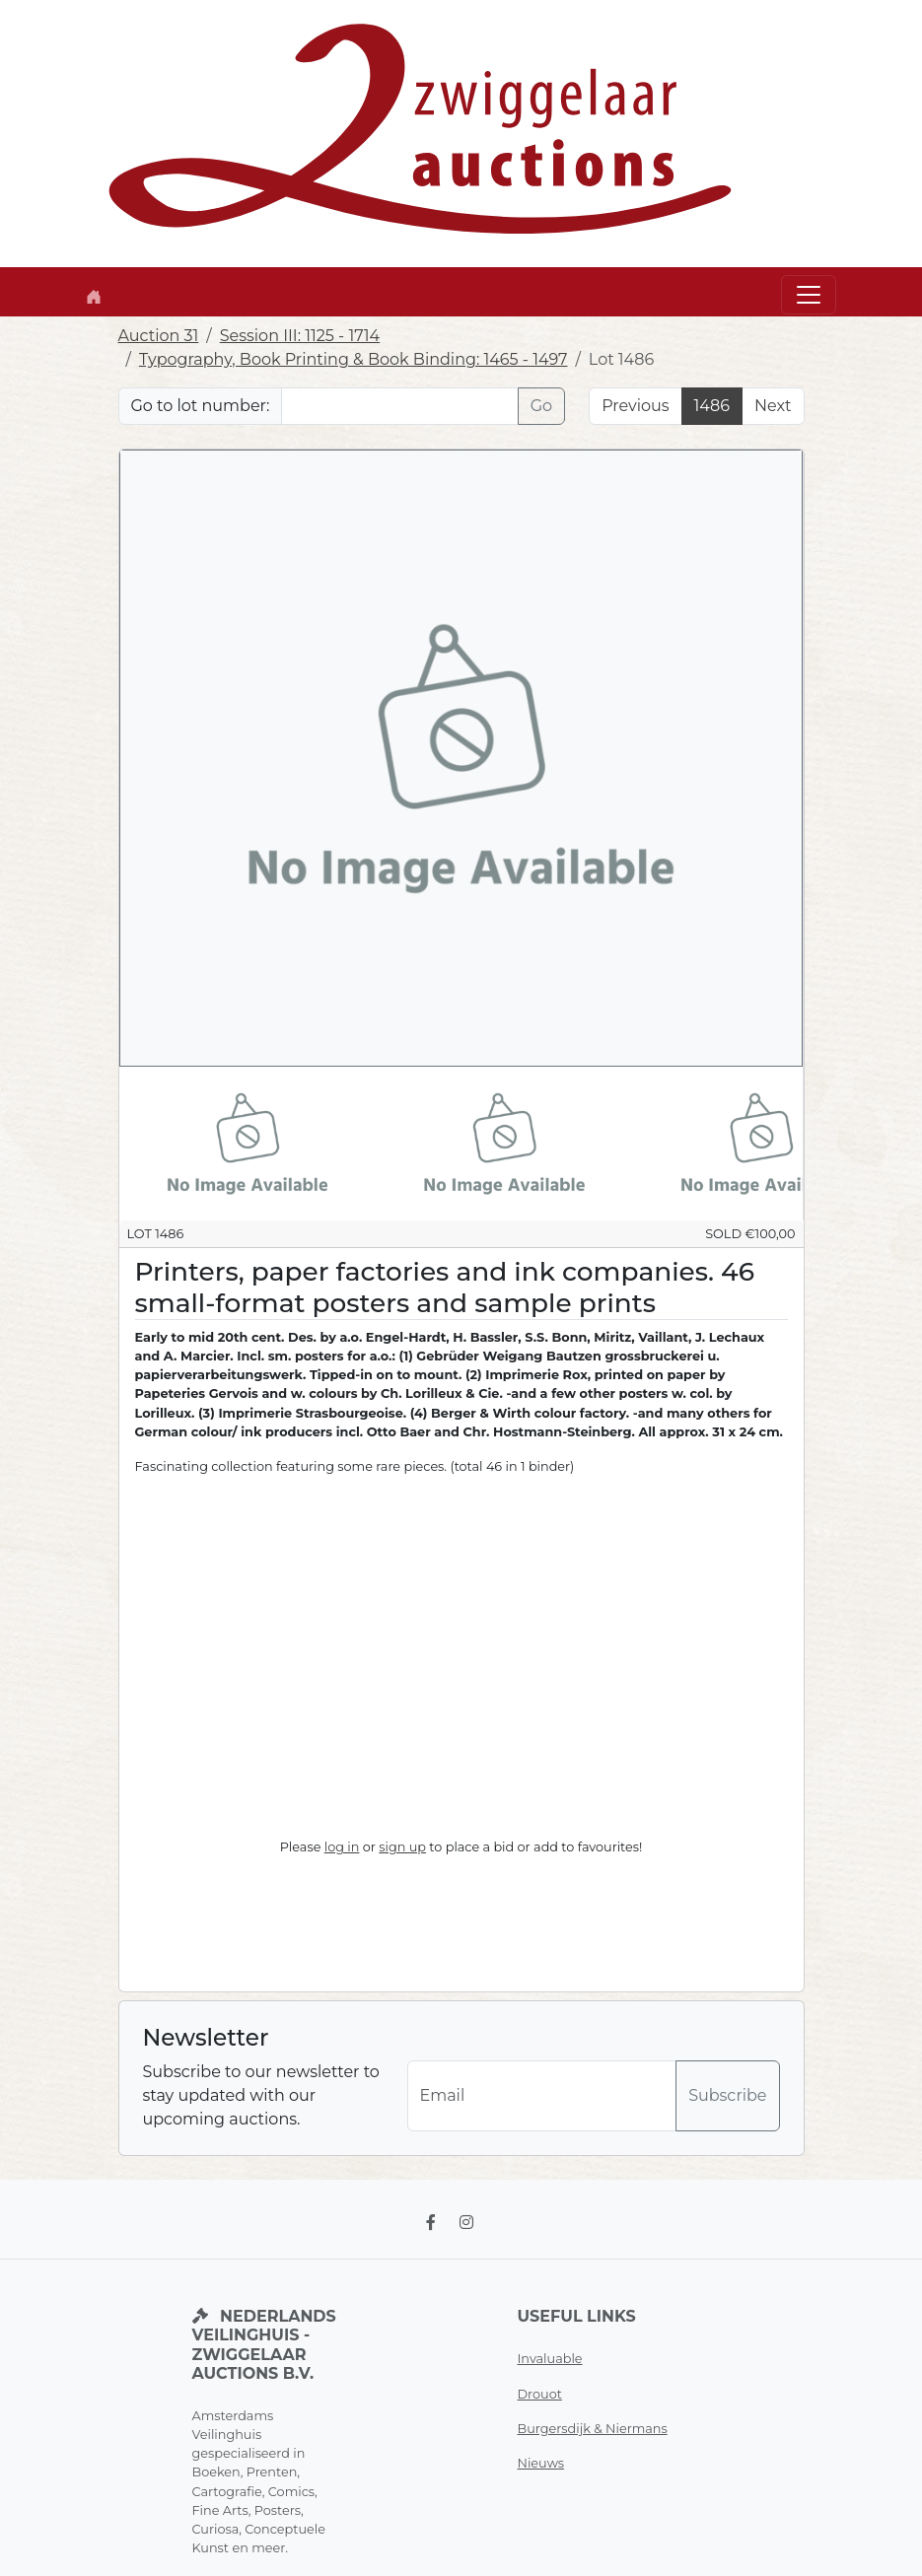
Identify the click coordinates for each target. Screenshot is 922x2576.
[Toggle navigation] (808, 294)
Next (772, 405)
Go (541, 405)
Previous (635, 405)
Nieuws (541, 2463)
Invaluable (550, 2358)
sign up (402, 1847)
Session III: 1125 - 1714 (300, 335)
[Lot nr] (399, 406)
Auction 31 (158, 335)
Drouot (540, 2394)
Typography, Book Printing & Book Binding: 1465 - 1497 (353, 359)
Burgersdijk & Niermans (593, 2428)
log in (342, 1847)
